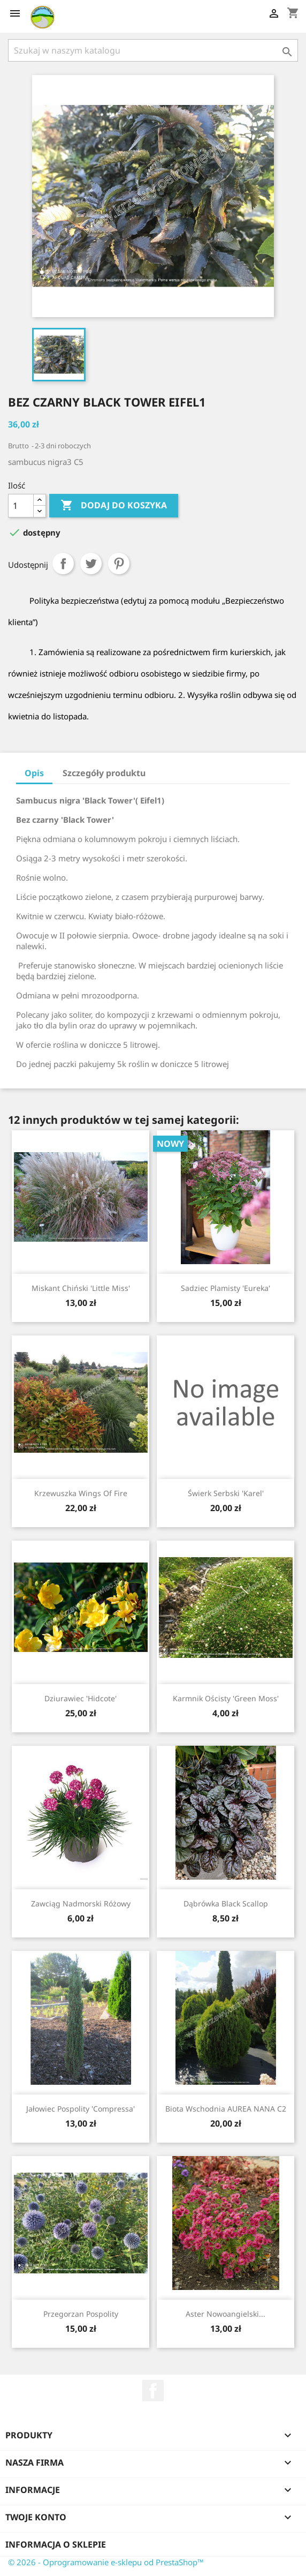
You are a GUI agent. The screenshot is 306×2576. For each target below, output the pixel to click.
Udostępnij (63, 563)
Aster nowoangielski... (225, 2314)
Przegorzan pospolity (80, 2314)
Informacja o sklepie (55, 2544)
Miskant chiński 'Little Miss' (81, 1288)
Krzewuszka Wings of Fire (80, 1493)
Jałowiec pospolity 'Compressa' (80, 2109)
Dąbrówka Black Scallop (225, 1903)
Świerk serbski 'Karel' (226, 1493)
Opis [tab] (34, 773)
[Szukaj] (153, 50)
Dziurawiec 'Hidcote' (80, 1698)
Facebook (153, 2390)
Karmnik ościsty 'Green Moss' (226, 1698)
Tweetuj (91, 563)
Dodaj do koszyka (113, 506)
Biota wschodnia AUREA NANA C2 (225, 2109)
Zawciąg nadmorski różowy (81, 1903)
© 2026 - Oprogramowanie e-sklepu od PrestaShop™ (106, 2562)
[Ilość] (21, 505)
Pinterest (118, 563)
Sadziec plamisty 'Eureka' (225, 1288)
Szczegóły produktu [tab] (104, 773)
